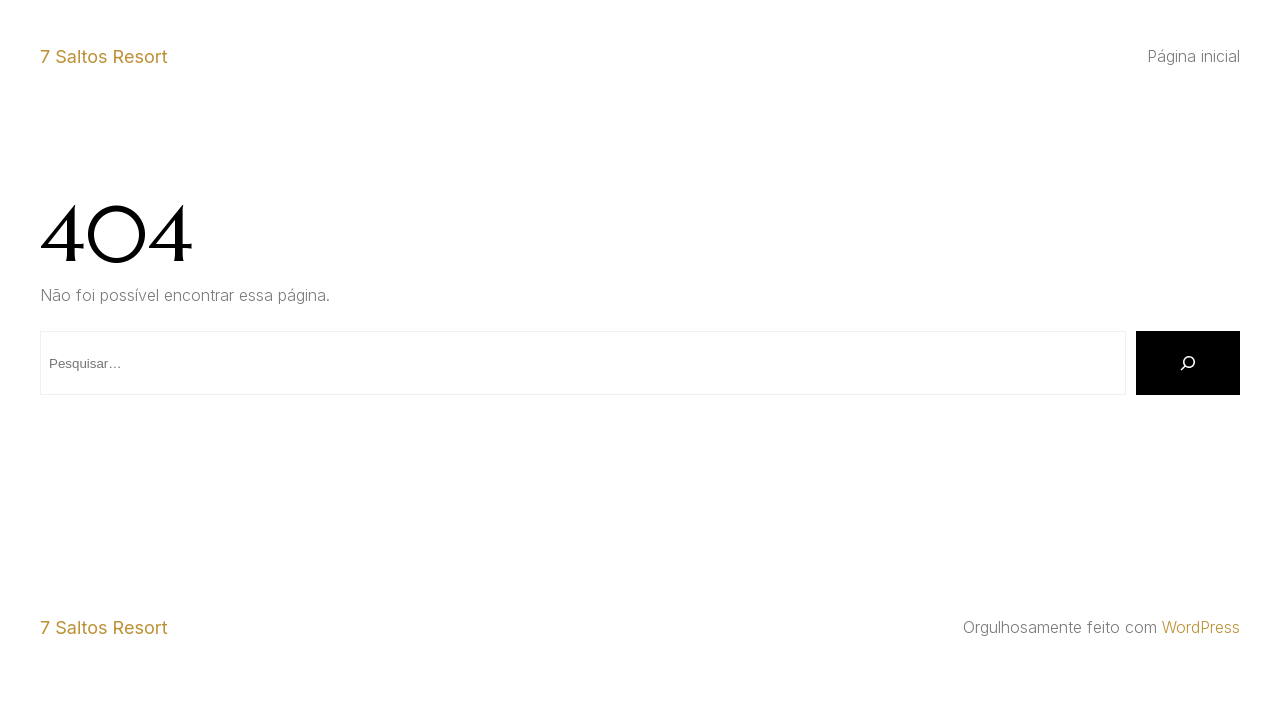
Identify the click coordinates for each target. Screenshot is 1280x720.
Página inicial (1193, 56)
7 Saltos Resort (104, 56)
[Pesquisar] (1188, 363)
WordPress (1201, 627)
